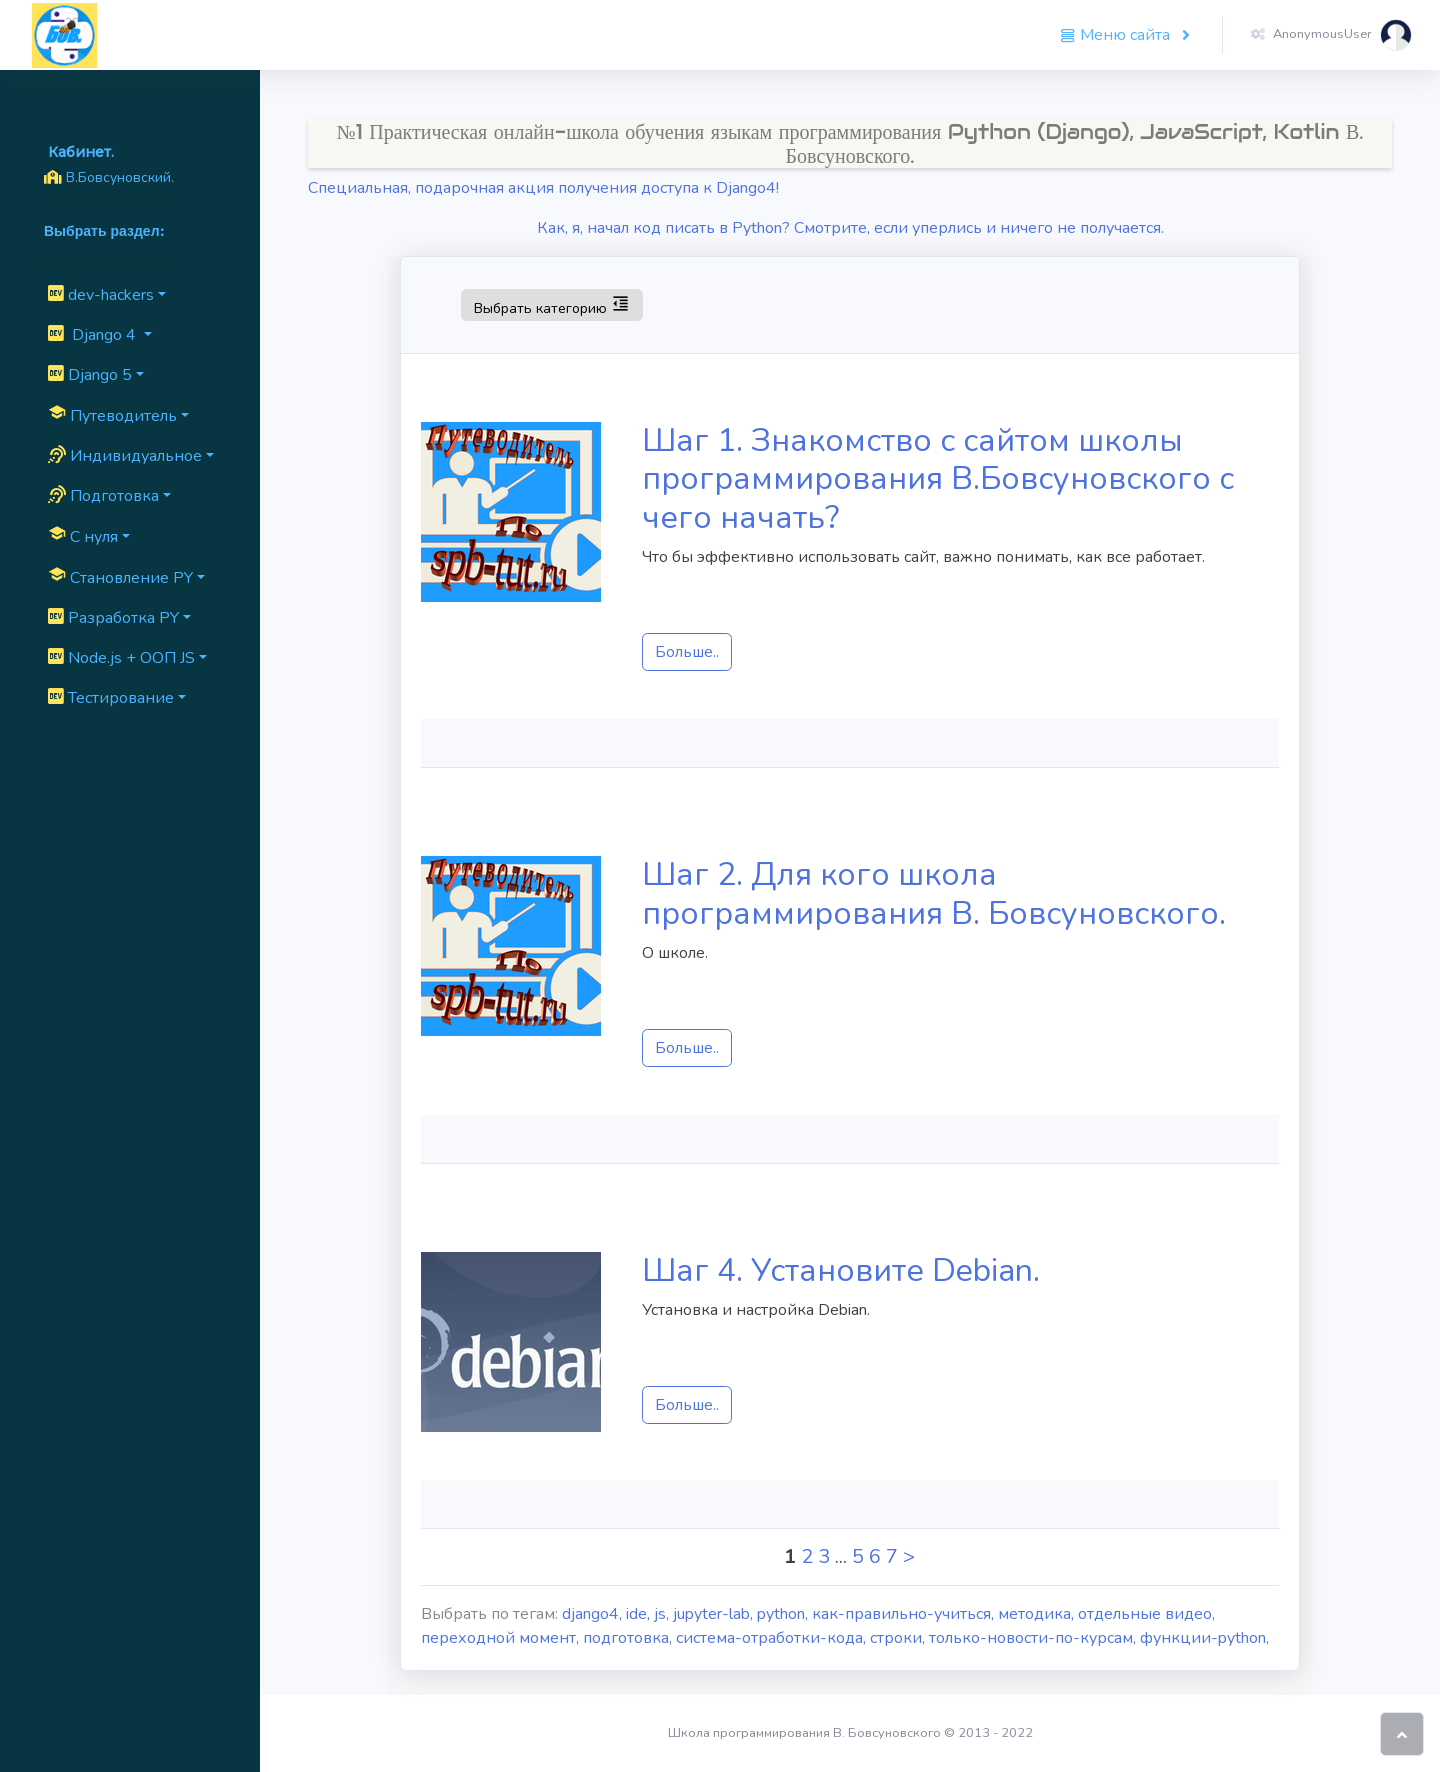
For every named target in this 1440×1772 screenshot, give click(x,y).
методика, (1038, 1614)
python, (784, 1614)
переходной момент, (502, 1638)
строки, (899, 1638)
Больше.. (687, 652)
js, (663, 1614)
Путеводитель (112, 415)
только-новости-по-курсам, (1034, 1638)
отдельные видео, (1146, 1614)
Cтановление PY (120, 577)
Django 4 (94, 335)
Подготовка (103, 496)
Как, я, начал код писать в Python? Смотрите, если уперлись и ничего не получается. (850, 228)
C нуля (83, 536)
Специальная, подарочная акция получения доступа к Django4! (543, 188)
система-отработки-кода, (773, 1638)
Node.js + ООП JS (121, 658)
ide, (640, 1614)
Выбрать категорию (551, 304)
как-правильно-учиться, (905, 1614)
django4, (594, 1614)
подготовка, (629, 1638)
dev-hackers (101, 295)
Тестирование (111, 698)
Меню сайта (1117, 35)
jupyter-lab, (715, 1614)
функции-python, (1204, 1638)
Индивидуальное (125, 456)
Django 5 (90, 375)
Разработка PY (113, 618)
